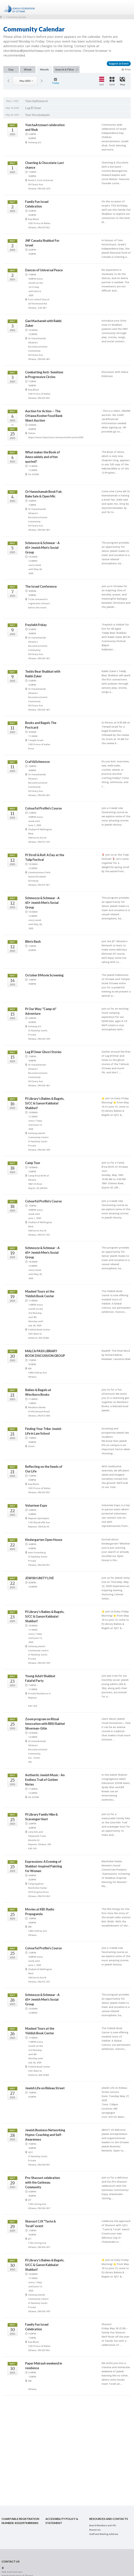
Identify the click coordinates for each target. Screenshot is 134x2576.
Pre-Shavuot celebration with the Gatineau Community (42, 2182)
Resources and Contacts (108, 2518)
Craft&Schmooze (37, 762)
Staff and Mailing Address (103, 2534)
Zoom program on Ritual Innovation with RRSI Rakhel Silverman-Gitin (45, 1723)
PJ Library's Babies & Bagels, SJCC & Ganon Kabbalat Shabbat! (44, 1103)
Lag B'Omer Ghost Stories (43, 1052)
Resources (95, 2529)
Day (11, 69)
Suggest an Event (119, 63)
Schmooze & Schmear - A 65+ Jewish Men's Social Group (42, 547)
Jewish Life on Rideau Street (45, 2088)
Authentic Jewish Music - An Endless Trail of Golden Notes (45, 1779)
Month (44, 69)
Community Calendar (16, 17)
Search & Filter (66, 69)
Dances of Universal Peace (44, 270)
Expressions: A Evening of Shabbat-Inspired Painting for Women (43, 1866)
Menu (127, 7)
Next (41, 80)
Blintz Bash (33, 941)
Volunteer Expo (36, 1505)
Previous (8, 80)
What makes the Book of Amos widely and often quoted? (42, 456)
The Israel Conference (41, 586)
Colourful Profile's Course (43, 808)
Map (122, 81)
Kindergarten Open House (43, 1540)
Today (55, 81)
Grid (112, 81)
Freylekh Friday (36, 625)
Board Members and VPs (102, 2525)
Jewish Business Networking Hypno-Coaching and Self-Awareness (45, 2134)
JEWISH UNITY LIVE (39, 1578)
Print (126, 69)
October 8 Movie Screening (44, 975)
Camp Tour (32, 1163)
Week (28, 69)
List (101, 81)
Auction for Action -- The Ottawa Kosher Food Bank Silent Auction (44, 415)
